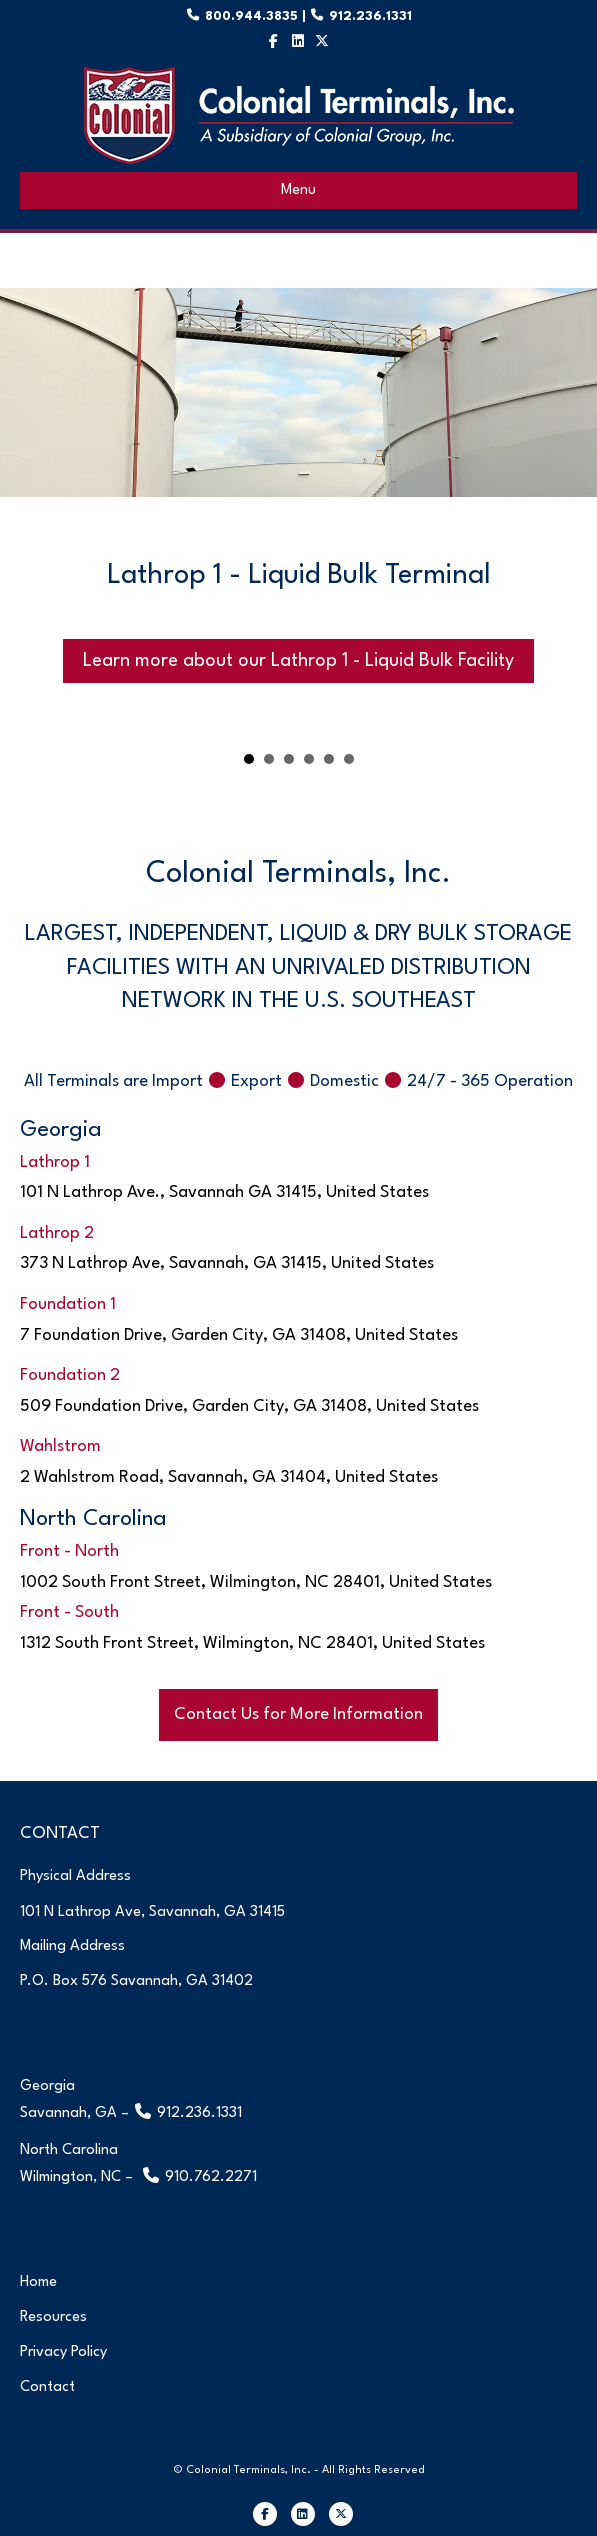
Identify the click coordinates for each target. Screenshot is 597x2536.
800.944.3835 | (265, 16)
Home (38, 2282)
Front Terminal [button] (349, 761)
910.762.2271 (211, 2177)
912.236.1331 (368, 16)
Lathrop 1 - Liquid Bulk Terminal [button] (249, 761)
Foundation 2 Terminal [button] (309, 761)
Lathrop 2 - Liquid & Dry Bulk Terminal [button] (269, 761)
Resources (53, 2317)
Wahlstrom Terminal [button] (329, 761)
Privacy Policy (63, 2352)
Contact (47, 2387)
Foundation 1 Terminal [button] (289, 761)
